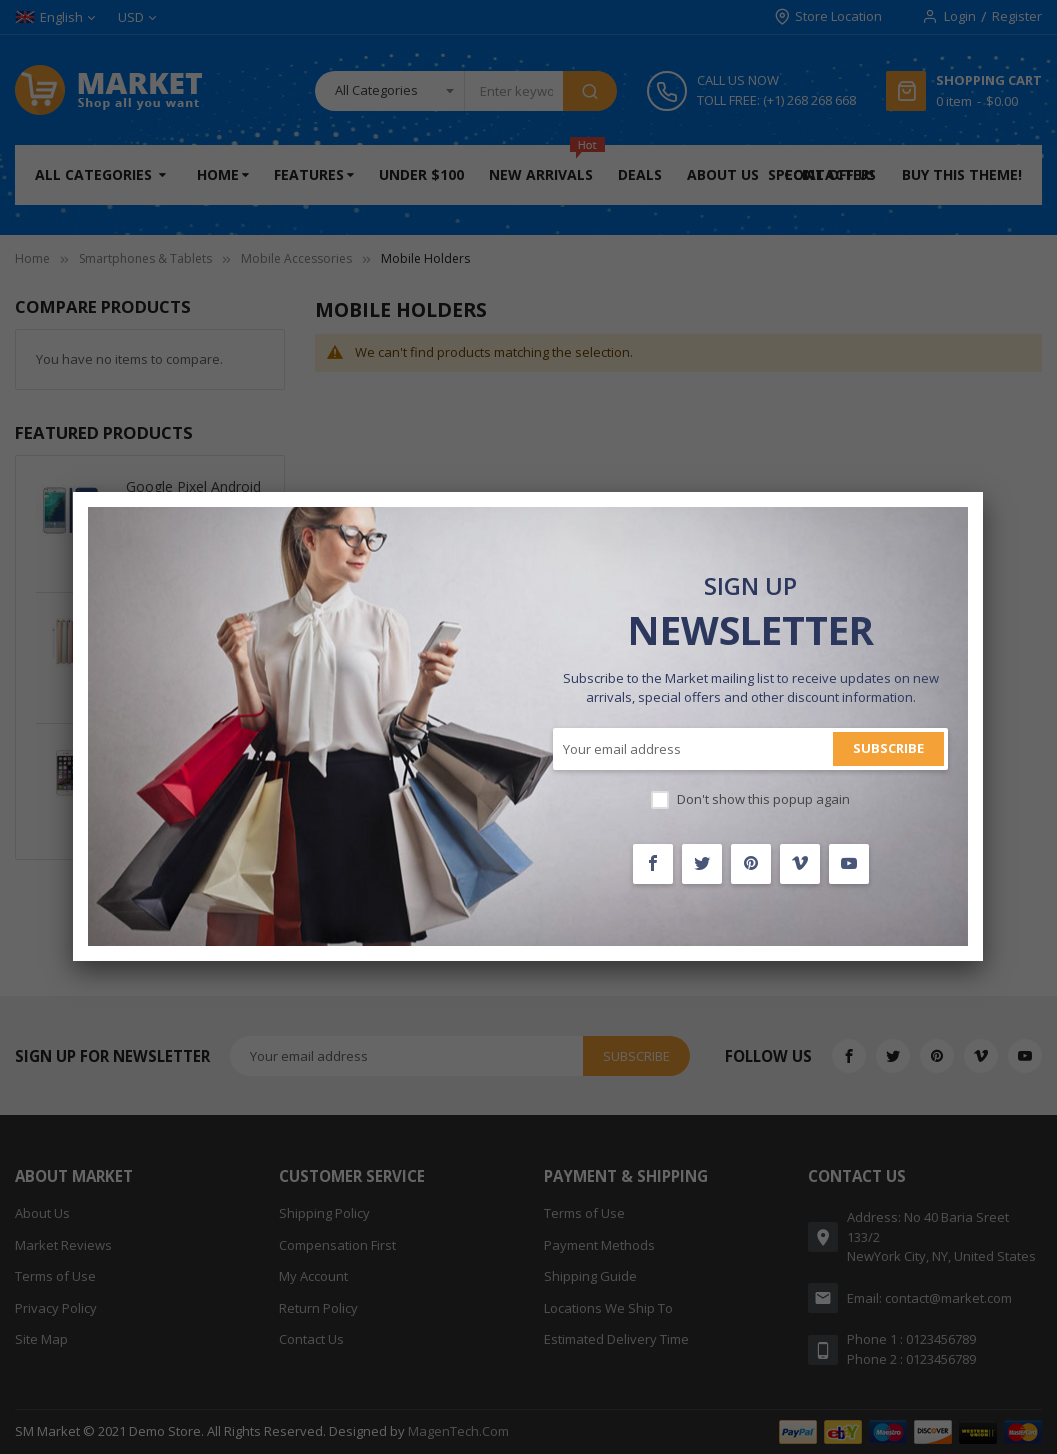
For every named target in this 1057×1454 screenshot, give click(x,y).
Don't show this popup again (763, 799)
